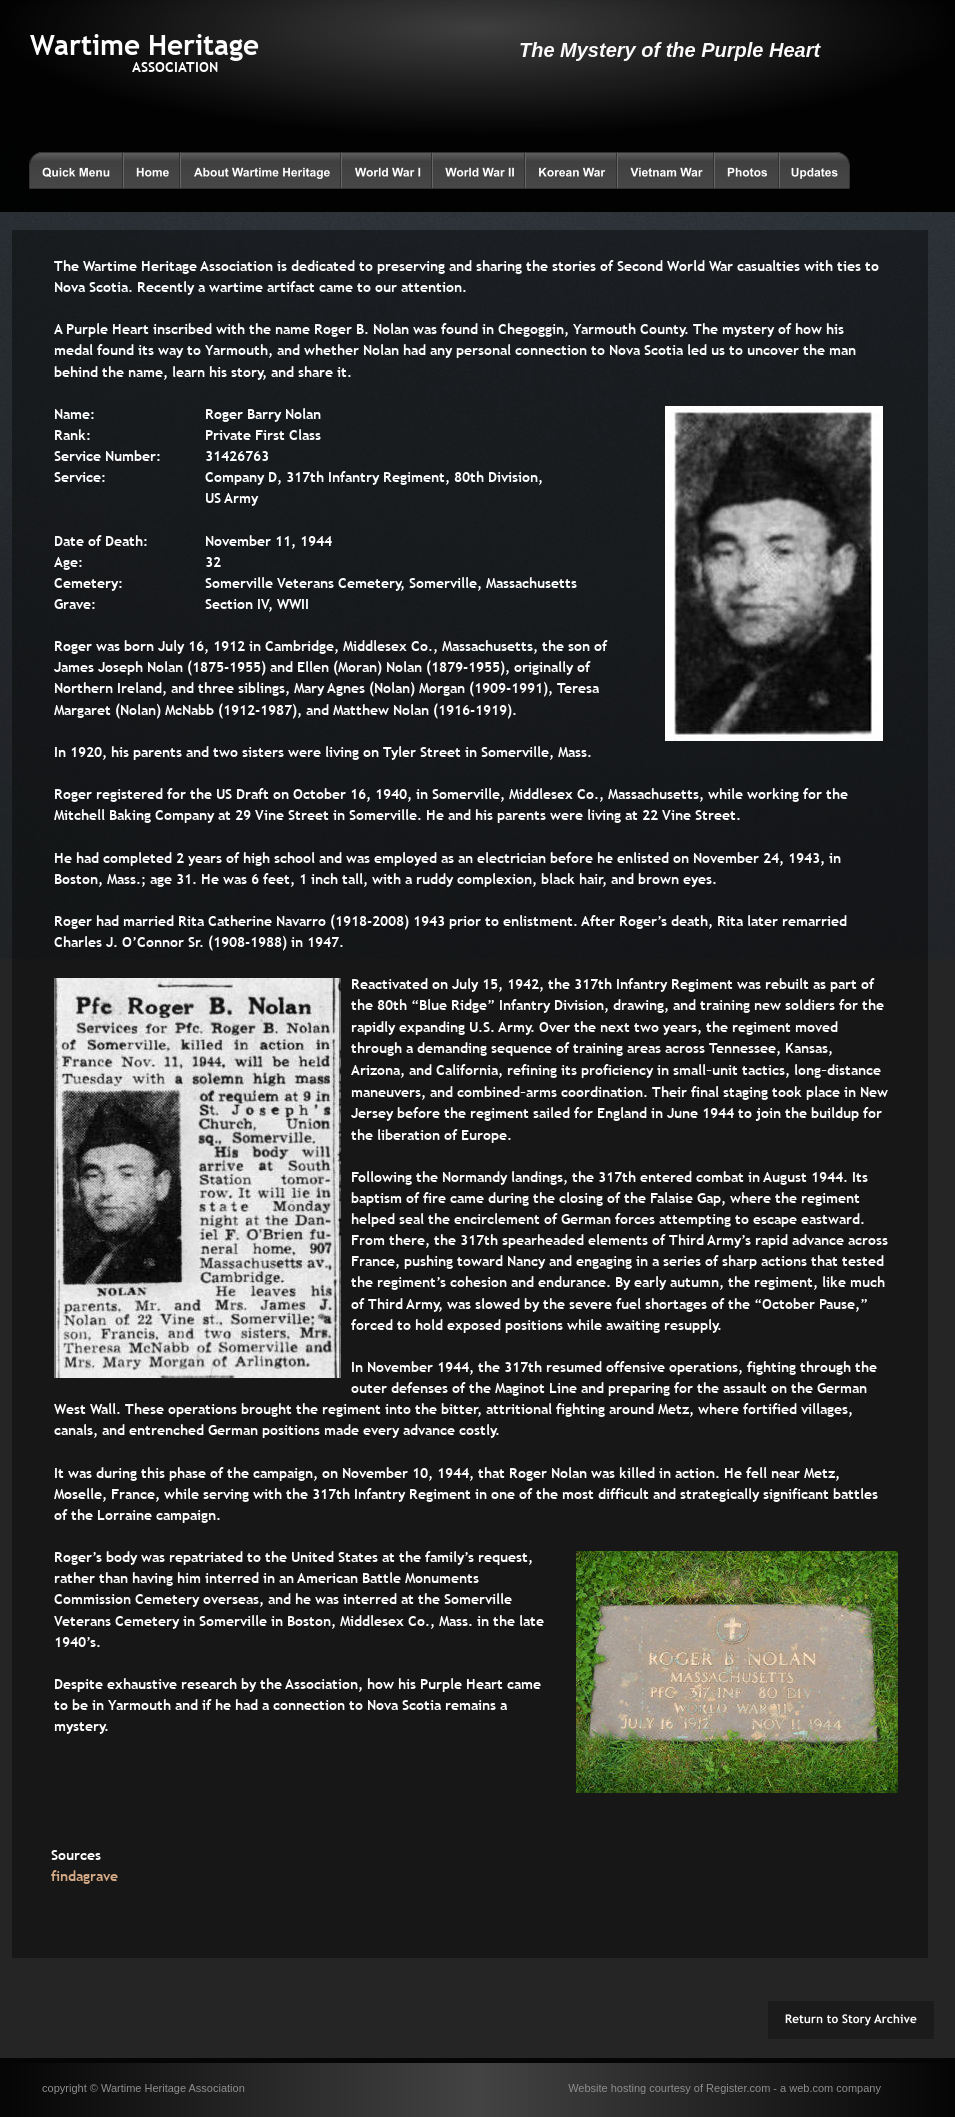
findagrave (84, 1876)
